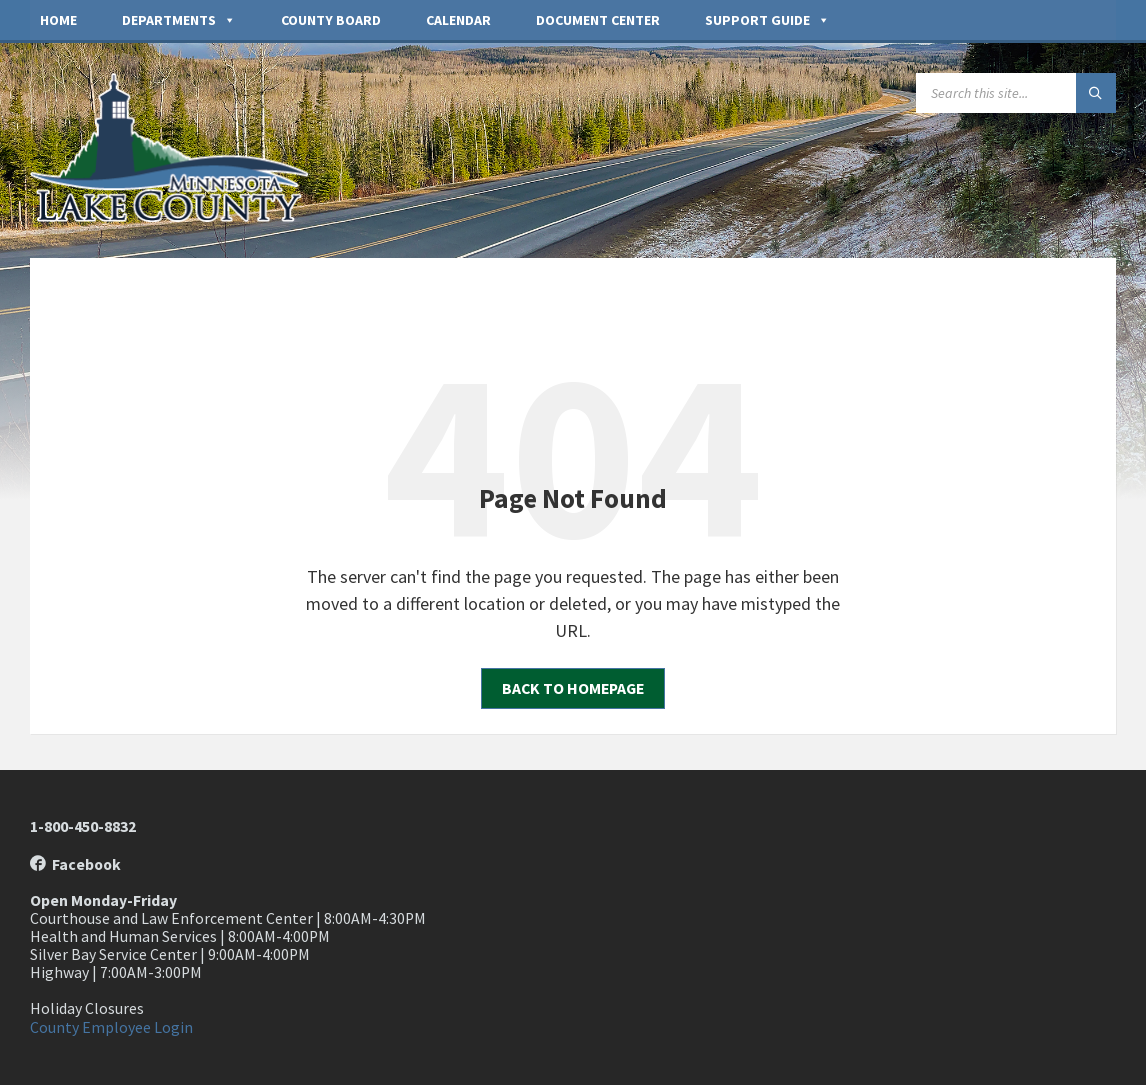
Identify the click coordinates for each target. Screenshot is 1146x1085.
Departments (179, 20)
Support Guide (767, 20)
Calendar (458, 20)
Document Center (598, 20)
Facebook (75, 864)
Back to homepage (573, 688)
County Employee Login (111, 1027)
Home (58, 20)
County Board (331, 20)
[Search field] (1016, 93)
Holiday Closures (87, 1008)
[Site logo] (180, 216)
